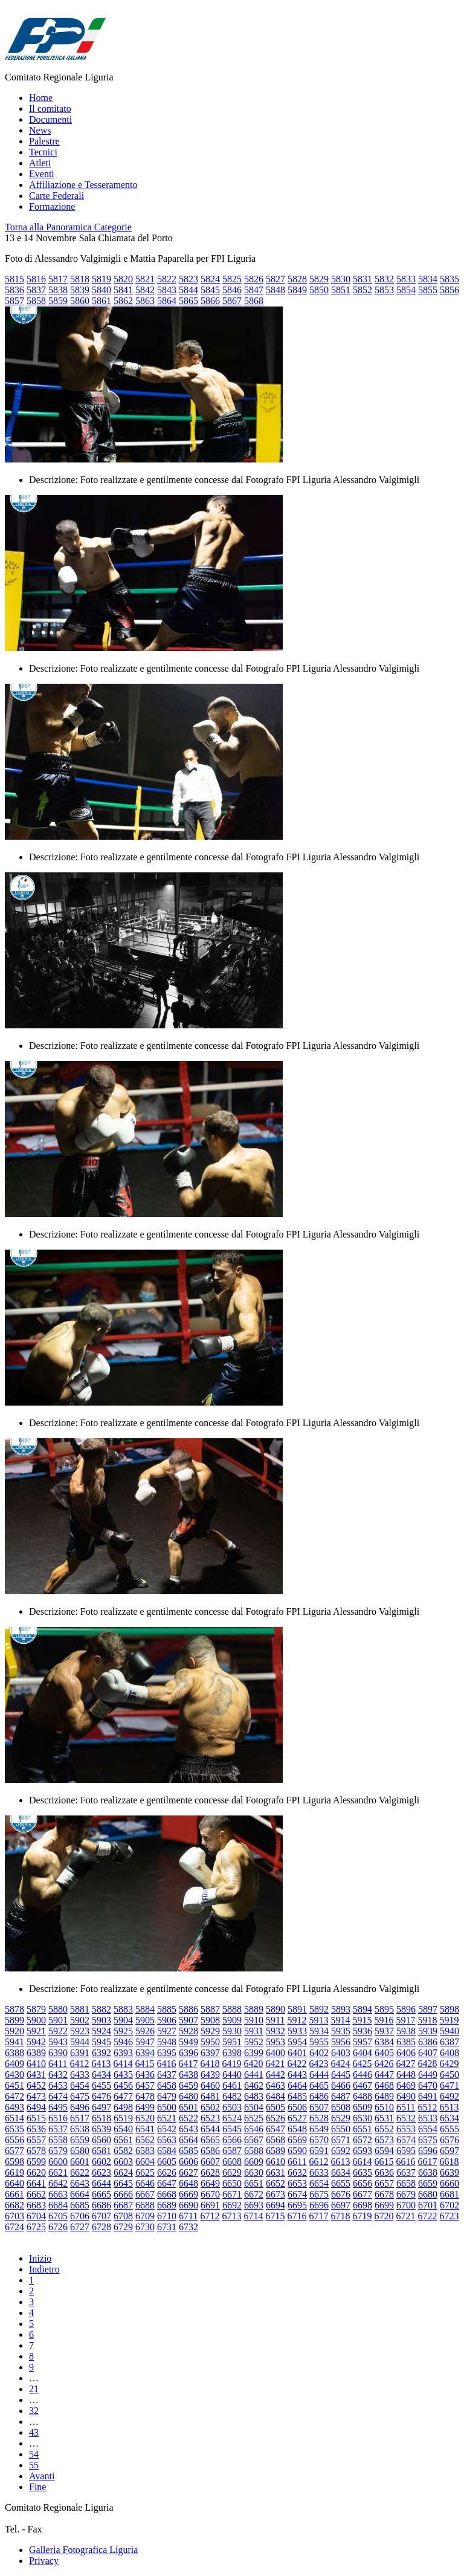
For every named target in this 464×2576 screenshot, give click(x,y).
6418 (209, 2064)
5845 (210, 290)
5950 (210, 2042)
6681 (449, 2194)
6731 (166, 2227)
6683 (36, 2205)
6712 (209, 2216)
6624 (123, 2172)
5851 (340, 290)
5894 (362, 2009)
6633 (319, 2172)
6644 (101, 2183)
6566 (232, 2140)
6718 (340, 2216)
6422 (296, 2064)
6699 (384, 2205)
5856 (449, 290)
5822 (166, 279)
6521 (166, 2118)
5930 (232, 2031)
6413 (101, 2064)
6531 (384, 2118)
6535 (14, 2129)
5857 (14, 301)
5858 (36, 301)
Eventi (41, 174)
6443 (297, 2074)
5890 (275, 2009)
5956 (340, 2042)
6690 (188, 2205)
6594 (384, 2151)
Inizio (40, 2258)
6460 (210, 2085)
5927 (166, 2031)
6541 (145, 2129)
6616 (405, 2161)
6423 (318, 2064)
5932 (275, 2031)
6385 (406, 2042)
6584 (166, 2151)
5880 (58, 2009)
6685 (79, 2205)
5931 (253, 2031)
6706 (79, 2216)
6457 (145, 2085)
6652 (275, 2183)
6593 (362, 2151)
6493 (14, 2107)
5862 (123, 301)
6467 (362, 2085)
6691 (210, 2205)
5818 (79, 279)
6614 (362, 2161)
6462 (253, 2085)
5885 (166, 2009)
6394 (145, 2053)
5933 (297, 2031)
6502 (210, 2107)
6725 (36, 2227)
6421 (275, 2064)
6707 (101, 2216)
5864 (166, 301)
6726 (58, 2227)
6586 (210, 2151)
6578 (36, 2151)
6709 (145, 2216)
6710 (166, 2216)
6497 (101, 2107)
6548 (297, 2129)
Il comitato (50, 108)
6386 (427, 2042)
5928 (188, 2031)
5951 (232, 2042)
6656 (362, 2183)
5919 (449, 2020)
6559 (79, 2140)
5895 (384, 2009)
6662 (36, 2194)
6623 (101, 2172)
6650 (232, 2183)
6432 (58, 2074)
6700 (406, 2205)
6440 (232, 2074)
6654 (319, 2183)
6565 (210, 2140)
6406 (406, 2053)
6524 (232, 2118)
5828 (297, 279)
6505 (275, 2107)
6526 (275, 2118)
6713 (231, 2216)
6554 (427, 2129)
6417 (188, 2064)
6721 (405, 2216)
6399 (253, 2053)
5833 (406, 279)
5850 (319, 290)
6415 (144, 2064)
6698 (362, 2205)
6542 (166, 2129)
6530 (362, 2118)
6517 (79, 2118)
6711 (188, 2216)
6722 (427, 2216)
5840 (101, 290)
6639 (449, 2172)
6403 (340, 2053)
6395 (166, 2053)
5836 (14, 290)
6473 (36, 2096)
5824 (210, 279)
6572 (362, 2140)
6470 (427, 2085)
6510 (384, 2107)
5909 (232, 2020)
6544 (210, 2129)
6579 (58, 2151)
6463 (275, 2085)
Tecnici (43, 152)
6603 (123, 2161)
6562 (145, 2140)
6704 (36, 2216)
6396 (188, 2053)
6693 (253, 2205)
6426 (383, 2064)
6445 (340, 2074)
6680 (427, 2194)
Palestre (44, 141)
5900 (36, 2020)
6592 (340, 2151)
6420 (253, 2064)
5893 (340, 2009)
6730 (145, 2227)
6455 (101, 2085)
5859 (58, 301)
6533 (427, 2118)
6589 (275, 2151)
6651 (253, 2183)
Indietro (44, 2269)
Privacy (44, 2560)
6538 (79, 2129)
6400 (275, 2053)
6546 (253, 2129)
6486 (319, 2096)
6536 (36, 2129)
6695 (297, 2205)
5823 (188, 279)
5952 (253, 2042)
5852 (362, 290)
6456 (123, 2085)
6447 (384, 2074)
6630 (253, 2172)
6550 (340, 2129)
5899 (14, 2020)
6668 (166, 2194)
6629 (232, 2172)
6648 (188, 2183)
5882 (101, 2009)
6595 (406, 2151)
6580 (79, 2151)
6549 (319, 2129)
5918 (427, 2020)
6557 (36, 2140)
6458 (166, 2085)
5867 (232, 301)
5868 (253, 301)
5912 (296, 2020)
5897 (427, 2009)
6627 (188, 2172)
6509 (362, 2107)
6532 (406, 2118)
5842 (145, 290)
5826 (253, 279)
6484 (275, 2096)
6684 (58, 2205)
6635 (362, 2172)
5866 (210, 301)
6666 (123, 2194)
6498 (123, 2107)
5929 (210, 2031)
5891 (297, 2009)
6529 (340, 2118)
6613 (340, 2161)
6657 (384, 2183)
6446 (362, 2074)
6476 (101, 2096)
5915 (362, 2020)
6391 (79, 2053)
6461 (232, 2085)
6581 (101, 2151)
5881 (79, 2009)
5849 (297, 290)
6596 (427, 2151)
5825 (232, 279)
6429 (449, 2064)
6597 (449, 2151)
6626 (166, 2172)
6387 (449, 2042)
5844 (188, 290)
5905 (145, 2020)
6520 (145, 2118)
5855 (427, 290)
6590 (297, 2151)
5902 (79, 2020)
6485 (297, 2096)
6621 (58, 2172)
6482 (232, 2096)
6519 (123, 2118)
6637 (406, 2172)
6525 (253, 2118)
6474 (58, 2096)
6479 (166, 2096)
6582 (123, 2151)
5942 (36, 2042)
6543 (188, 2129)
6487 (340, 2096)
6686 (101, 2205)
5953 (275, 2042)
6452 (36, 2085)
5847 (253, 290)
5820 (123, 279)
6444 (319, 2074)
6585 (188, 2151)
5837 (36, 290)
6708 (123, 2216)
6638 (427, 2172)
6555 (449, 2129)
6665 (101, 2194)
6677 (362, 2194)
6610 (275, 2161)
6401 (297, 2053)
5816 (36, 279)
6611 (297, 2161)
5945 (101, 2042)
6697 (340, 2205)
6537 (58, 2129)
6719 (362, 2216)
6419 (231, 2064)
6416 (166, 2064)
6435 (123, 2074)
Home (41, 97)
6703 (14, 2216)
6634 (340, 2172)
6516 (58, 2118)
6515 (36, 2118)
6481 (210, 2096)
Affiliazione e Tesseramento (83, 185)
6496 (79, 2107)
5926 (145, 2031)
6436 (145, 2074)
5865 (188, 301)
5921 (36, 2031)
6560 (101, 2140)
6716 (296, 2216)
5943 (58, 2042)
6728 (101, 2227)
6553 (406, 2129)
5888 (232, 2009)
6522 (188, 2118)
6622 (79, 2172)
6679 (406, 2194)
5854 (406, 290)
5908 (210, 2020)
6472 (14, 2096)
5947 (145, 2042)
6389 (36, 2053)
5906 (166, 2020)
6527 (297, 2118)
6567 (253, 2140)
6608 (232, 2161)
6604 (145, 2161)
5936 (362, 2031)
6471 (449, 2085)
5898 (449, 2009)
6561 (123, 2140)
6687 (123, 2205)
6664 (79, 2194)
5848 (275, 290)
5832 (384, 279)
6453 (58, 2085)
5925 (123, 2031)
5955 (319, 2042)
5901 (58, 2020)
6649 (210, 2183)
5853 (384, 290)
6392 (101, 2053)
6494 (36, 2107)
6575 (427, 2140)
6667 (145, 2194)
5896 (406, 2009)
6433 (79, 2074)
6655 (340, 2183)
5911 (275, 2020)
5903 (101, 2020)
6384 (384, 2042)
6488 (362, 2096)
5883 (123, 2009)
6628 (210, 2172)
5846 (232, 290)
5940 (449, 2031)
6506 (297, 2107)
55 (34, 2465)
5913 (318, 2020)
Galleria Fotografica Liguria (83, 2550)
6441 (253, 2074)
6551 (362, 2129)
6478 (145, 2096)
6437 (166, 2074)
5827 (275, 279)
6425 (362, 2064)
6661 (14, 2194)
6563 (166, 2140)
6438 (188, 2074)
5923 (79, 2031)
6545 (232, 2129)
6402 (319, 2053)
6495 (58, 2107)
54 (34, 2454)
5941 (14, 2042)
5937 (384, 2031)
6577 (14, 2151)
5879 (36, 2009)
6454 (79, 2085)
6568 (275, 2140)
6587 (232, 2151)
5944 (79, 2042)
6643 (79, 2183)
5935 (340, 2031)
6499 (145, 2107)
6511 (405, 2107)
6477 (123, 2096)
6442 (275, 2074)
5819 (101, 279)
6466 (340, 2085)
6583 (145, 2151)
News (40, 130)
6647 (166, 2183)
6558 (58, 2140)
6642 (58, 2183)
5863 (145, 301)
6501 (188, 2107)
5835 (449, 279)
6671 (232, 2194)
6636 (384, 2172)
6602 (101, 2161)
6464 (297, 2085)
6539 (101, 2129)
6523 (210, 2118)
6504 (253, 2107)
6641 (36, 2183)
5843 (166, 290)
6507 (319, 2107)
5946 (123, 2042)
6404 (362, 2053)
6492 (449, 2096)
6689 (166, 2205)
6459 (188, 2085)
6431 (36, 2074)
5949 (188, 2042)
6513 (449, 2107)
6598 (14, 2161)
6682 (14, 2205)
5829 (319, 279)
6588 (253, 2151)
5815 (14, 279)
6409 (14, 2064)
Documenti (50, 119)
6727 (79, 2227)
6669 (188, 2194)
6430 (14, 2074)
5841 (123, 290)
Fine (37, 2487)
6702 (449, 2205)
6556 (14, 2140)
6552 (384, 2129)
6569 (297, 2140)
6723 (449, 2216)
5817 (58, 279)
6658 (406, 2183)
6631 (275, 2172)
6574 (406, 2140)
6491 (427, 2096)
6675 (319, 2194)
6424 (340, 2064)
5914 (340, 2020)
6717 (318, 2216)
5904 (123, 2020)
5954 (297, 2042)
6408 (449, 2053)
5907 (188, 2020)
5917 (405, 2020)
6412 (79, 2064)
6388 (14, 2053)
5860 (79, 301)
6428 (427, 2064)
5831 (362, 279)
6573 (384, 2140)
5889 (253, 2009)
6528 (319, 2118)
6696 (319, 2205)
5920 (14, 2031)
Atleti (40, 163)
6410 (36, 2064)
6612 (318, 2161)
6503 (232, 2107)
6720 (383, 2216)
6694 (275, 2205)
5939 (427, 2031)
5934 (319, 2031)
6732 (188, 2227)
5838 (58, 290)
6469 (406, 2085)
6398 (232, 2053)
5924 (101, 2031)
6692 (232, 2205)
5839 (79, 290)
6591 (319, 2151)
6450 (449, 2074)
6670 (210, 2194)
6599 (36, 2161)
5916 (383, 2020)
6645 (123, 2183)
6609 (253, 2161)
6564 (188, 2140)
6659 (427, 2183)
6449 (427, 2074)
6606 (188, 2161)
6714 (253, 2216)
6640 (14, 2183)
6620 (36, 2172)
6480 (188, 2096)
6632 (297, 2172)
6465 (319, 2085)
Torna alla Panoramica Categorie (68, 227)
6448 (406, 2074)
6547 (275, 2129)
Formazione (52, 206)
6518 (101, 2118)
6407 (427, 2053)
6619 (14, 2172)
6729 (123, 2227)
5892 (319, 2009)
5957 (362, 2042)
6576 (449, 2140)
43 (34, 2432)
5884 (145, 2009)
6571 (340, 2140)
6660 (449, 2183)
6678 (384, 2194)
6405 (384, 2053)
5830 (340, 279)
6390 (58, 2053)
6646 (145, 2183)
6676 (340, 2194)
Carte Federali (56, 195)
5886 (188, 2009)
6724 (14, 2227)
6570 (319, 2140)
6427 (405, 2064)
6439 (210, 2074)
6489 (384, 2096)
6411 (57, 2064)
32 (34, 2411)
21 (34, 2389)
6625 (145, 2172)
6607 (210, 2161)
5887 (210, 2009)
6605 (166, 2161)
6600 (58, 2161)
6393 (123, 2053)
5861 (101, 301)
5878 (14, 2009)
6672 (253, 2194)
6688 (145, 2205)
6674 (297, 2194)
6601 (79, 2161)
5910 (253, 2020)
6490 (406, 2096)
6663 (58, 2194)
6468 (384, 2085)
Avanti (41, 2476)
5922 (58, 2031)
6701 (427, 2205)
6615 (383, 2161)
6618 (449, 2161)
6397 (210, 2053)
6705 (58, 2216)
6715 (275, 2216)
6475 (79, 2096)
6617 (427, 2161)
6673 (275, 2194)
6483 (253, 2096)
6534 (449, 2118)
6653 (297, 2183)
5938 (406, 2031)
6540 (123, 2129)
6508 (340, 2107)
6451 (14, 2085)
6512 (427, 2107)
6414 (122, 2064)
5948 (166, 2042)
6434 (101, 2074)
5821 (145, 279)
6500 (166, 2107)
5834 (427, 279)
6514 (14, 2118)
